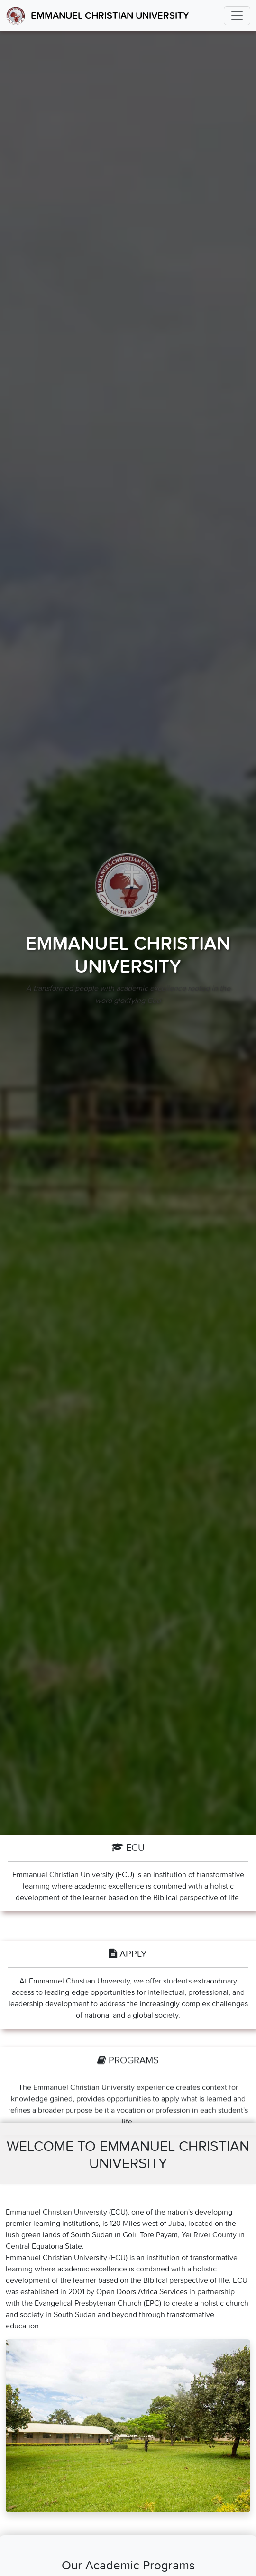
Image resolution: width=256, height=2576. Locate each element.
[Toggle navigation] (237, 15)
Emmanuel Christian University (97, 15)
